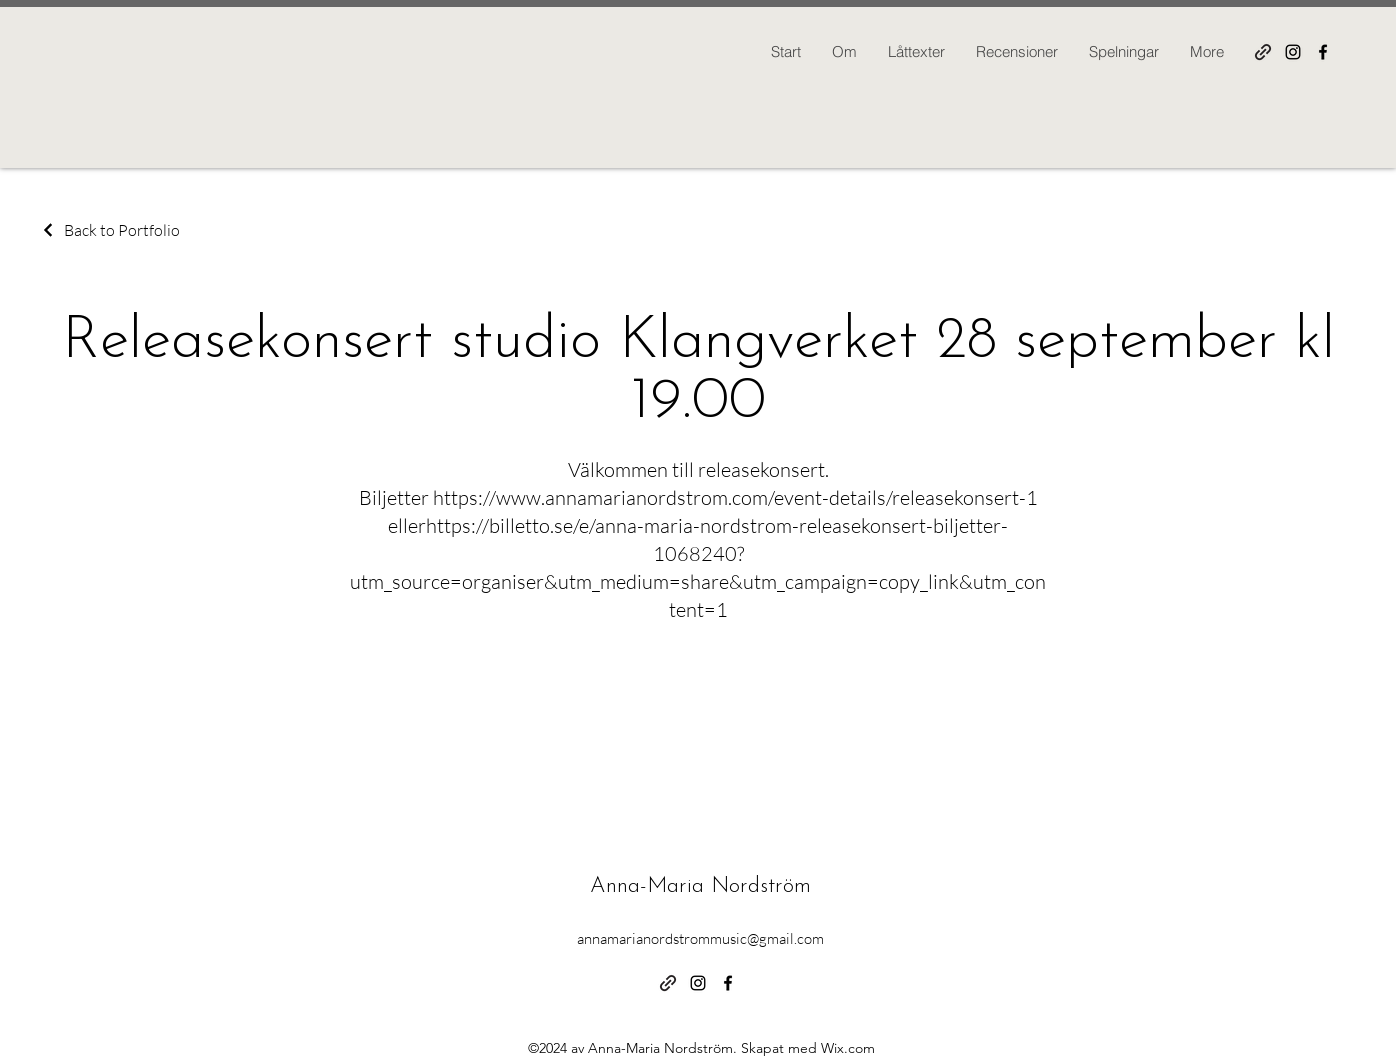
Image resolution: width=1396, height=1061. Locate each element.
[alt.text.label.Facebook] (1323, 52)
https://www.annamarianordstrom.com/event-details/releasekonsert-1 (735, 497)
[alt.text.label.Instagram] (1293, 52)
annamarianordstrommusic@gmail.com (700, 938)
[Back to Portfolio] (110, 230)
